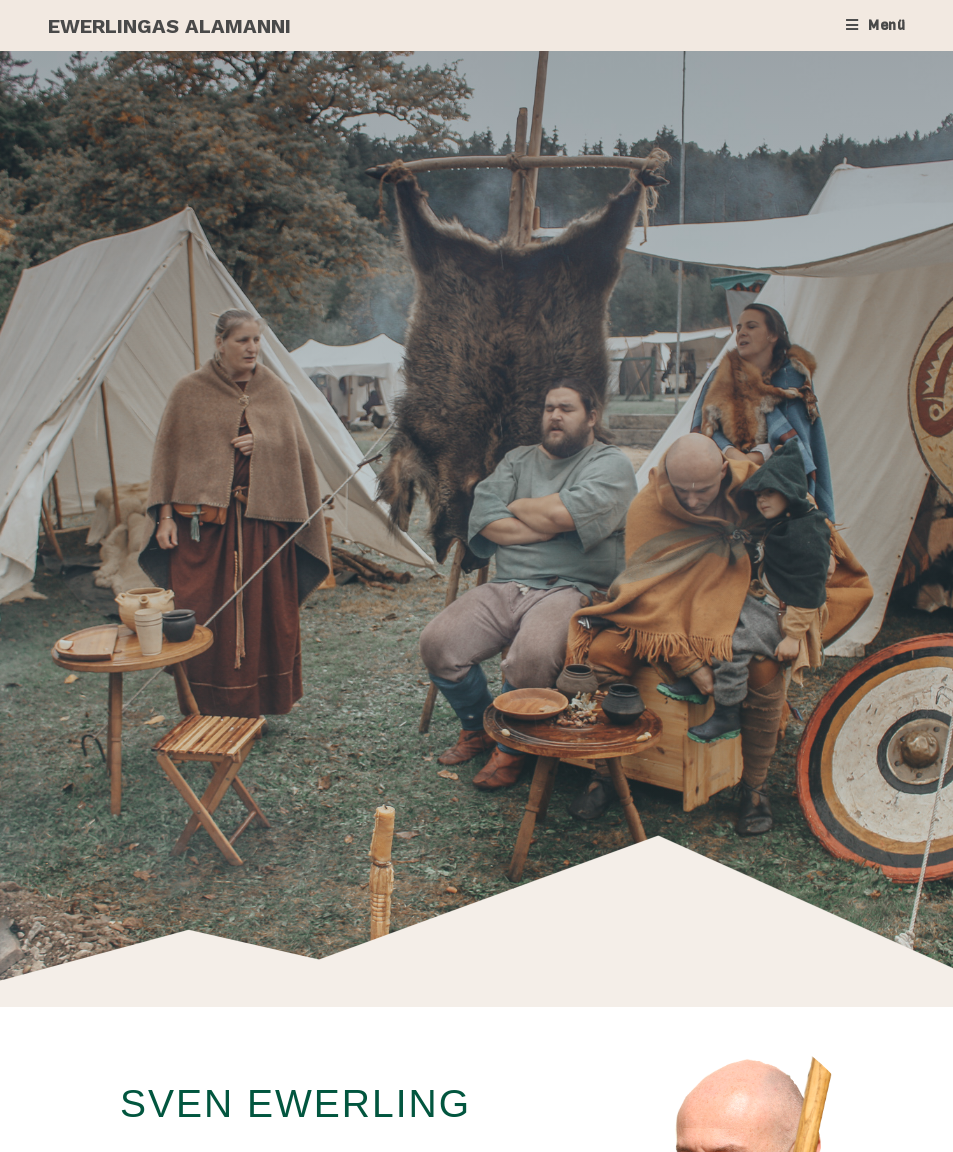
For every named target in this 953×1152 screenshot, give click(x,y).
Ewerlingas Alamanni (169, 26)
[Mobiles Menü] (876, 25)
